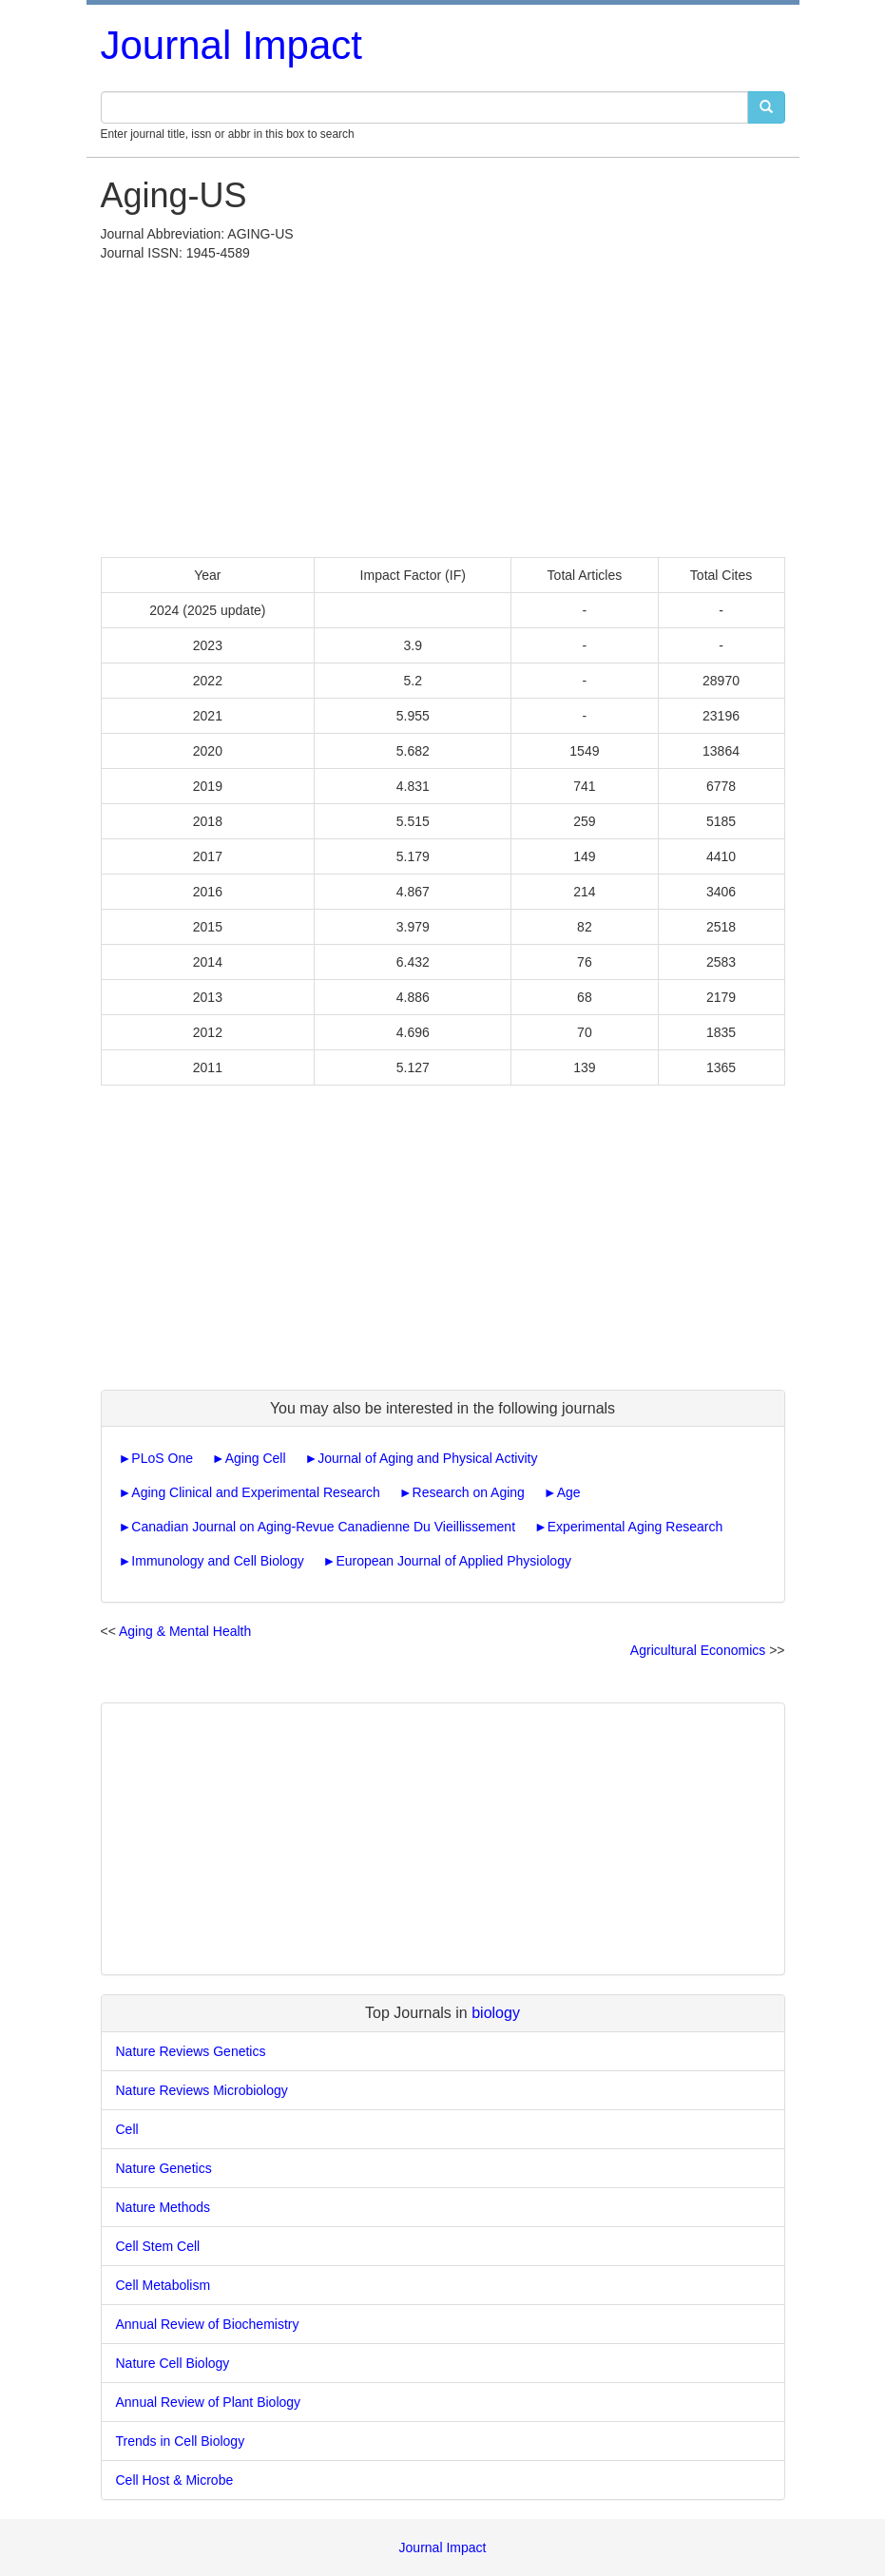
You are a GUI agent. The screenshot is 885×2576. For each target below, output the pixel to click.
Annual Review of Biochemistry (207, 2324)
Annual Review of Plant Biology (208, 2402)
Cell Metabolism (163, 2285)
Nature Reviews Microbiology (202, 2090)
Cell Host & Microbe (175, 2480)
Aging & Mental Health (185, 1631)
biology (495, 2013)
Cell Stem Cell (158, 2246)
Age (569, 1492)
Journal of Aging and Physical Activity (427, 1458)
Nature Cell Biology (173, 2363)
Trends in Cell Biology (180, 2441)
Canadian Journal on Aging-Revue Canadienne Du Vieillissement (323, 1526)
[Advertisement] (443, 405)
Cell (127, 2129)
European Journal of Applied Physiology (453, 1560)
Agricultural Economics (697, 1650)
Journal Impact (231, 45)
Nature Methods (163, 2207)
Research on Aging (469, 1492)
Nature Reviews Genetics (191, 2051)
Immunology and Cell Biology (217, 1560)
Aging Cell (255, 1458)
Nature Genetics (164, 2168)
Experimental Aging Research (635, 1526)
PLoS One (162, 1458)
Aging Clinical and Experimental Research (255, 1492)
